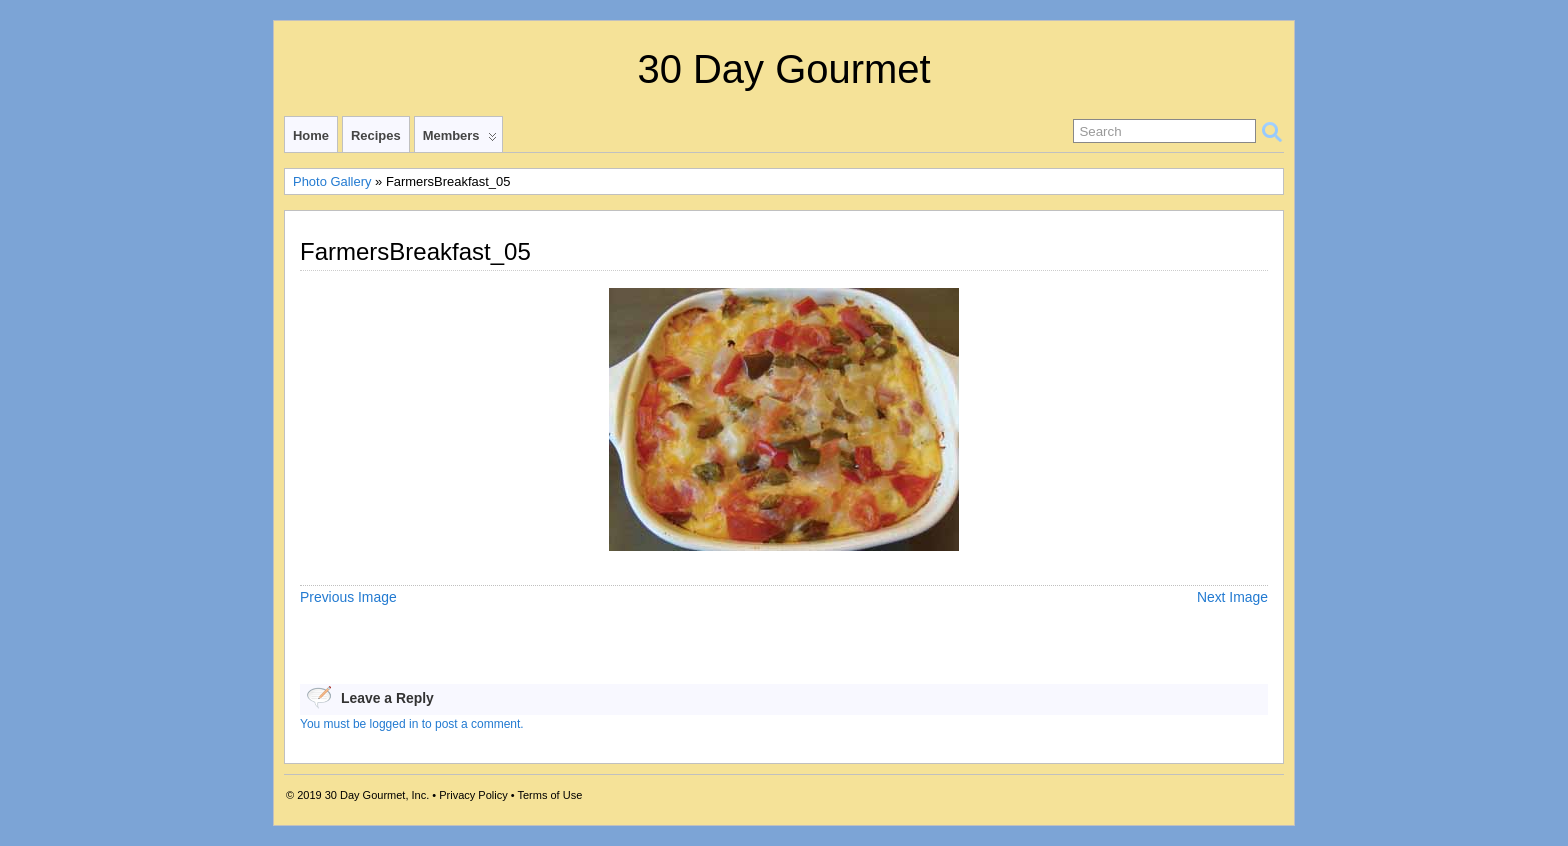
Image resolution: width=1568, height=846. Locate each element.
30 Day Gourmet (783, 69)
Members (460, 140)
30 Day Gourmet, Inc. (377, 795)
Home (311, 135)
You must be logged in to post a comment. (412, 724)
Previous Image (348, 597)
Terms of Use (549, 795)
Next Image (1232, 597)
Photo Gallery (332, 181)
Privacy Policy (473, 795)
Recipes (376, 135)
